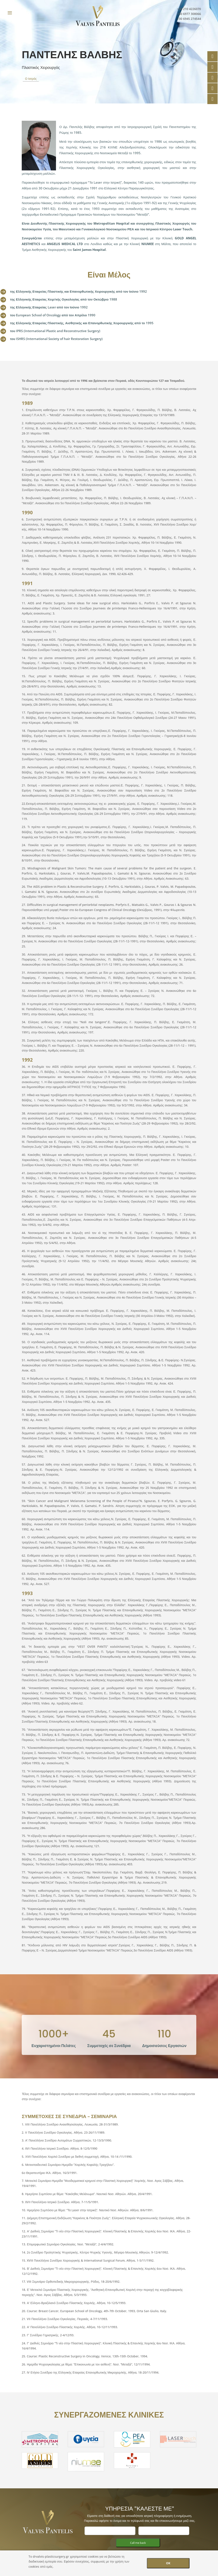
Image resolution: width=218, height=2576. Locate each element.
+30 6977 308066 (189, 14)
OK (168, 2563)
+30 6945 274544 (189, 19)
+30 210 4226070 (189, 9)
